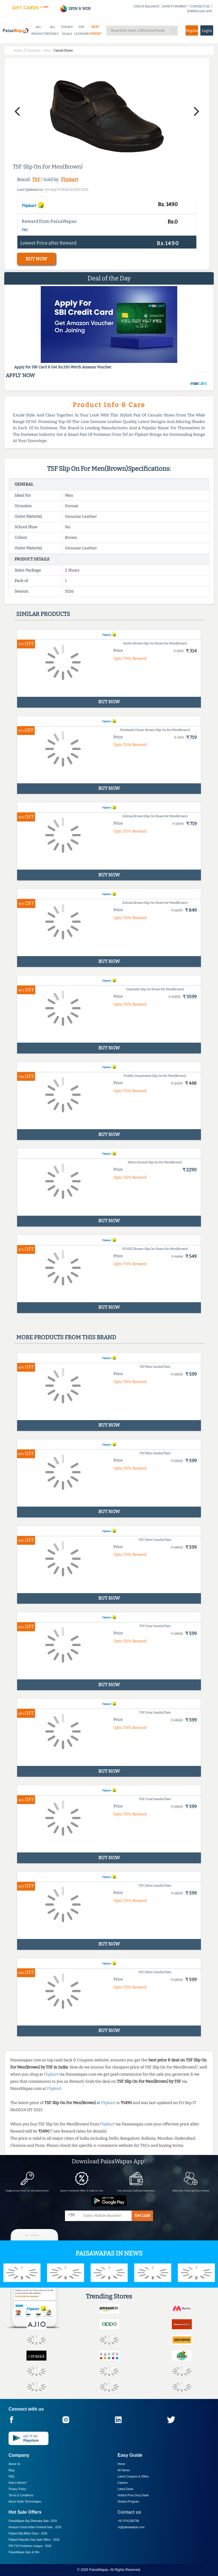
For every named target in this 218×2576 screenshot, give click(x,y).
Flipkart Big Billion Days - (28, 2533)
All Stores (124, 2470)
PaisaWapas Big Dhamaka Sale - (33, 2520)
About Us (14, 2464)
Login (207, 30)
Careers (123, 2482)
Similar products (43, 614)
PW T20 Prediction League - (30, 2546)
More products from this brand (66, 1337)
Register (192, 30)
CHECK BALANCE (146, 6)
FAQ (11, 2476)
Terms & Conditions (21, 2495)
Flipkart (69, 179)
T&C (25, 230)
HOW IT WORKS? (175, 6)
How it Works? (18, 2482)
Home (121, 2464)
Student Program (128, 2501)
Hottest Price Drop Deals (133, 2495)
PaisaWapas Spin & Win (24, 2552)
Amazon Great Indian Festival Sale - (35, 2527)
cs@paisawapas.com (131, 2527)
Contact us (129, 2512)
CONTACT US (200, 6)
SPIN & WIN (75, 8)
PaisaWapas (98, 2570)
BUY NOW (36, 259)
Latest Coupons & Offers (133, 2476)
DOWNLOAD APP (199, 11)
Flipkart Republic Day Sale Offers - (34, 2539)
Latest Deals (126, 2489)
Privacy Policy (17, 2489)
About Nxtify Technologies (25, 2501)
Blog (11, 2470)
